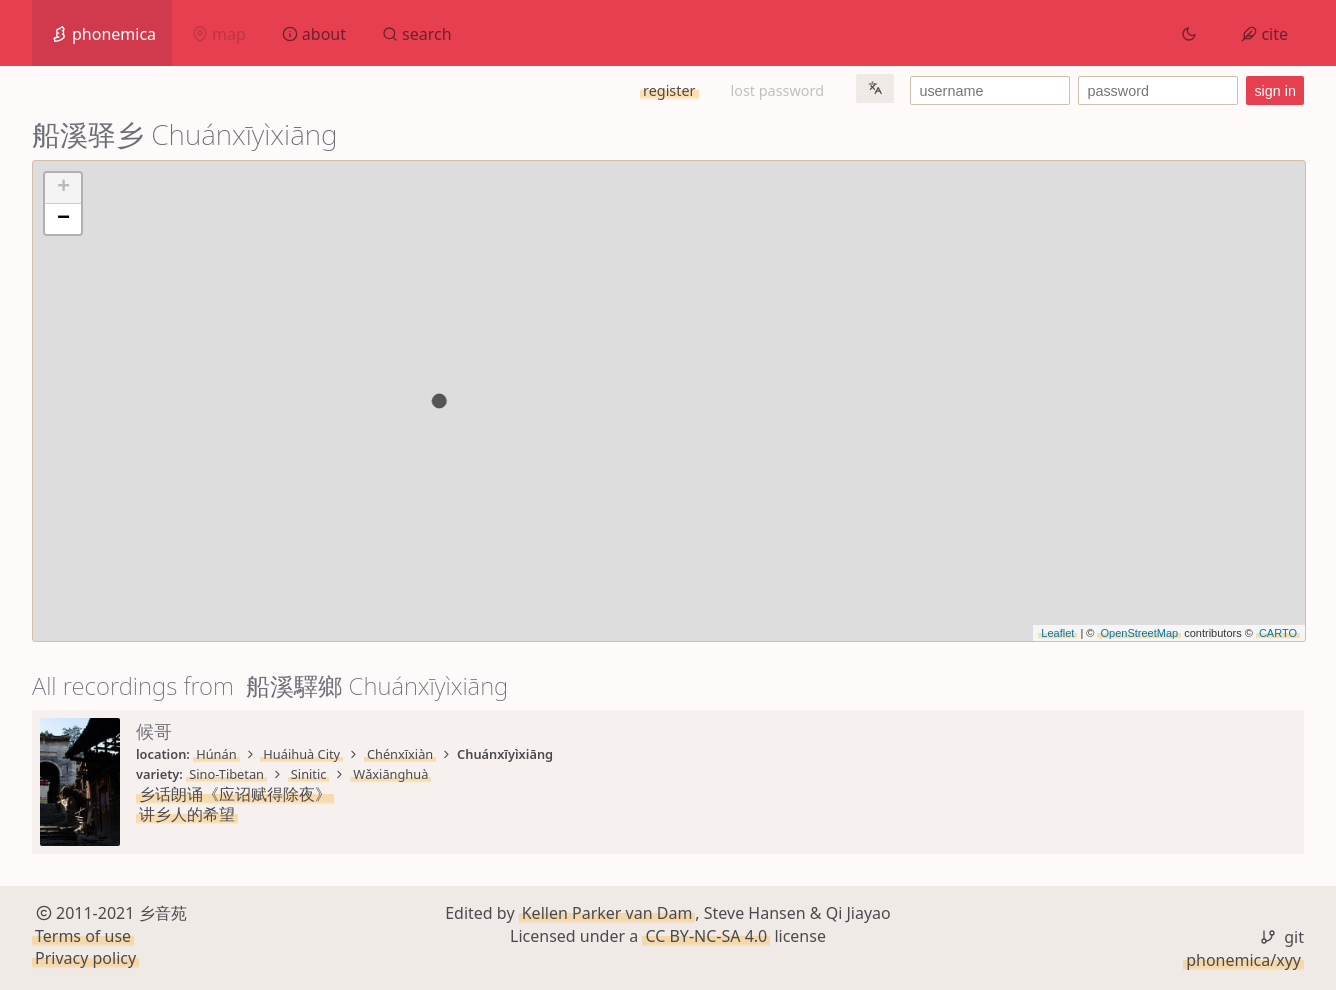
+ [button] (63, 188)
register (669, 90)
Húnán (216, 754)
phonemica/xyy (1243, 960)
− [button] (63, 219)
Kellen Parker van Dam (607, 913)
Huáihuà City (301, 754)
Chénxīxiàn (400, 754)
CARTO (1278, 633)
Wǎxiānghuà (390, 774)
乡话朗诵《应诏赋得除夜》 (235, 794)
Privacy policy (85, 958)
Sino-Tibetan (226, 774)
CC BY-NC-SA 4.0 (706, 936)
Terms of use (83, 936)
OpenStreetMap (1139, 633)
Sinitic (309, 774)
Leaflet (1057, 633)
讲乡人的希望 (187, 814)
